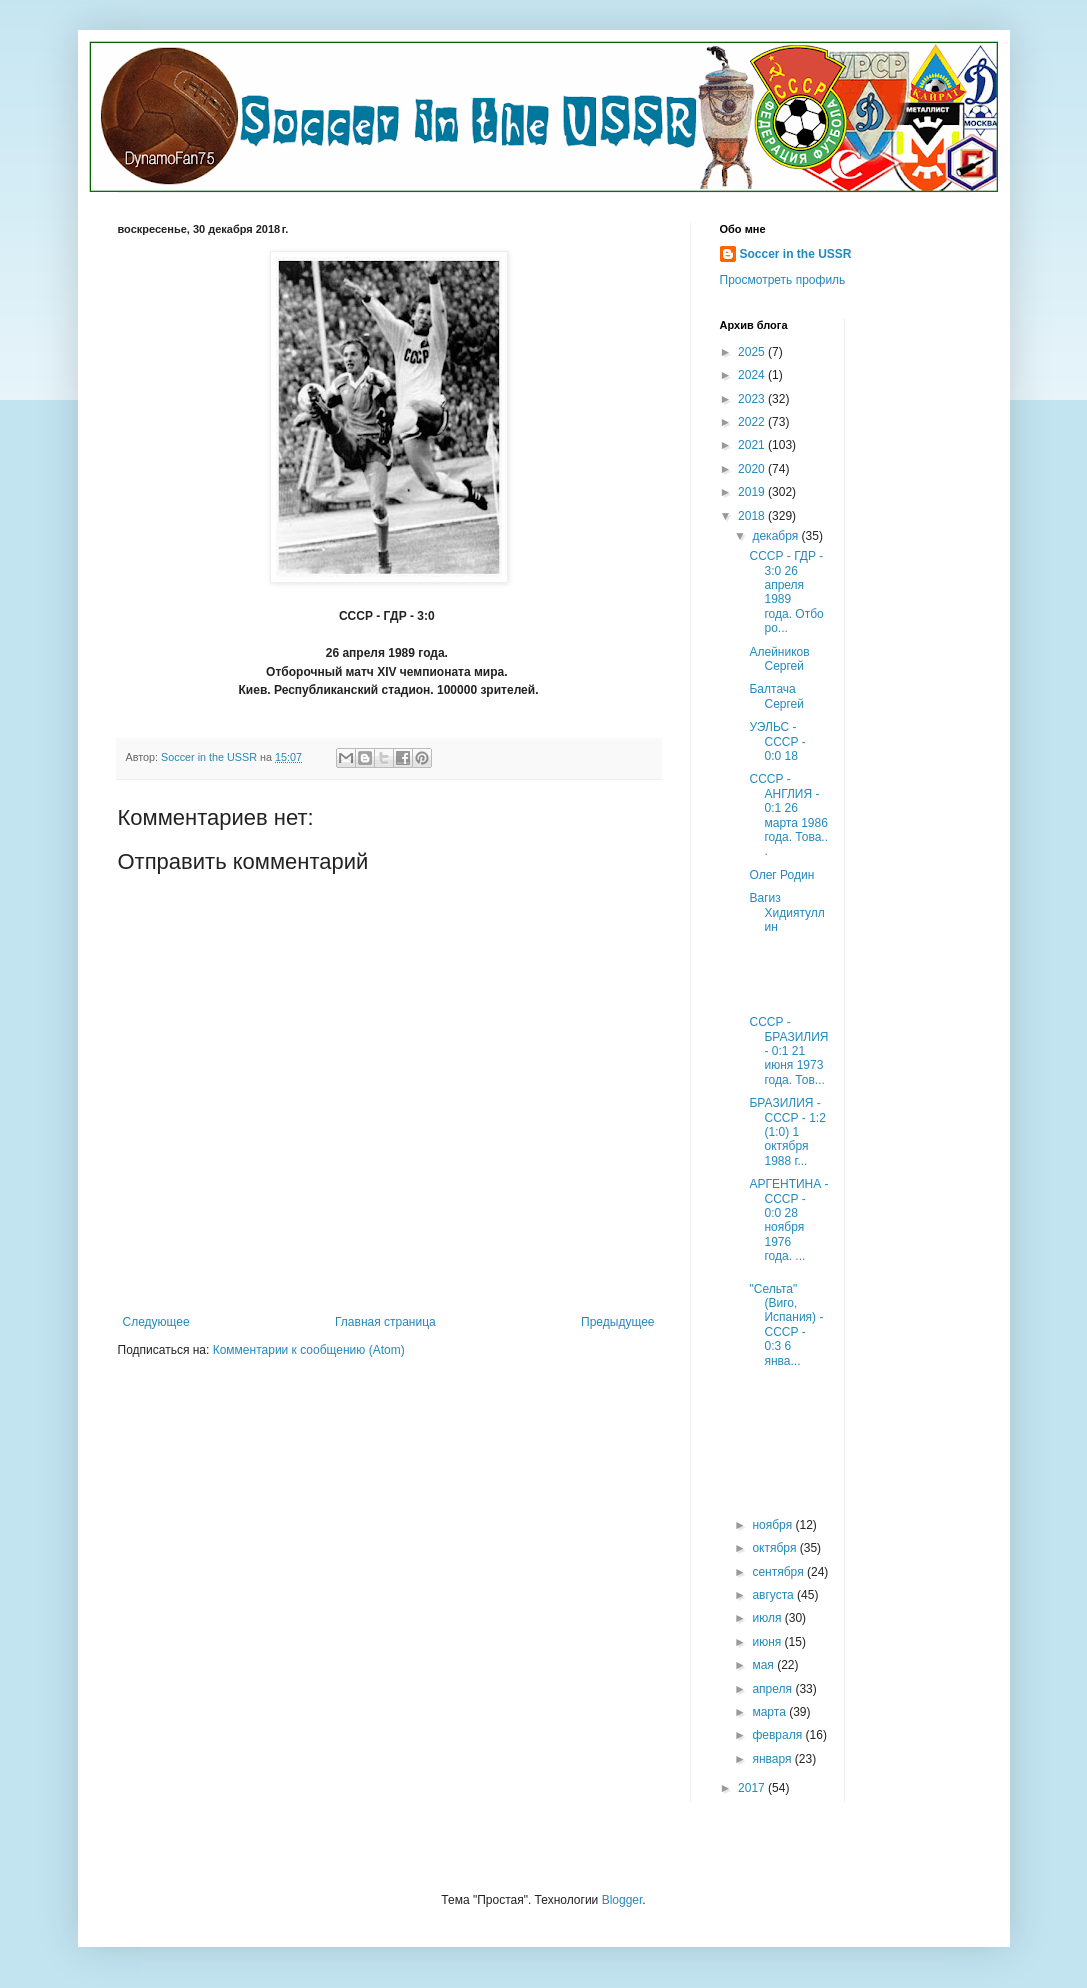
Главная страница (385, 1322)
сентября (779, 1572)
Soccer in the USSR (796, 254)
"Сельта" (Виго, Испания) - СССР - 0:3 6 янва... (786, 1325)
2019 (753, 492)
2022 (753, 422)
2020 (753, 469)
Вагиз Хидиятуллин (786, 912)
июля (768, 1618)
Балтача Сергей (776, 696)
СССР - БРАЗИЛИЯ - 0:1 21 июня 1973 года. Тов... (788, 1051)
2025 (753, 352)
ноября (773, 1525)
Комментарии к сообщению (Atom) (309, 1350)
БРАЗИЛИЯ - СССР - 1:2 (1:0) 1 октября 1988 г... (787, 1132)
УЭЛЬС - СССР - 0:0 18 (777, 741)
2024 (753, 375)
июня (768, 1642)
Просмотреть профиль (783, 280)
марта (770, 1712)
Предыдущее (617, 1322)
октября (775, 1548)
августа (774, 1595)
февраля (778, 1735)
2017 (753, 1788)
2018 (753, 516)
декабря (776, 536)
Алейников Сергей (779, 659)
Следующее (156, 1322)
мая (764, 1665)
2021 (753, 445)
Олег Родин (781, 875)
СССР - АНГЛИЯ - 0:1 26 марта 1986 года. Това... (788, 815)
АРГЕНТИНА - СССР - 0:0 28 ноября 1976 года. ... (788, 1220)
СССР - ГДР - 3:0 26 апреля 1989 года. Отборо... (786, 592)
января (773, 1759)
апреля (773, 1689)
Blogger (622, 1900)
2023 (753, 399)
